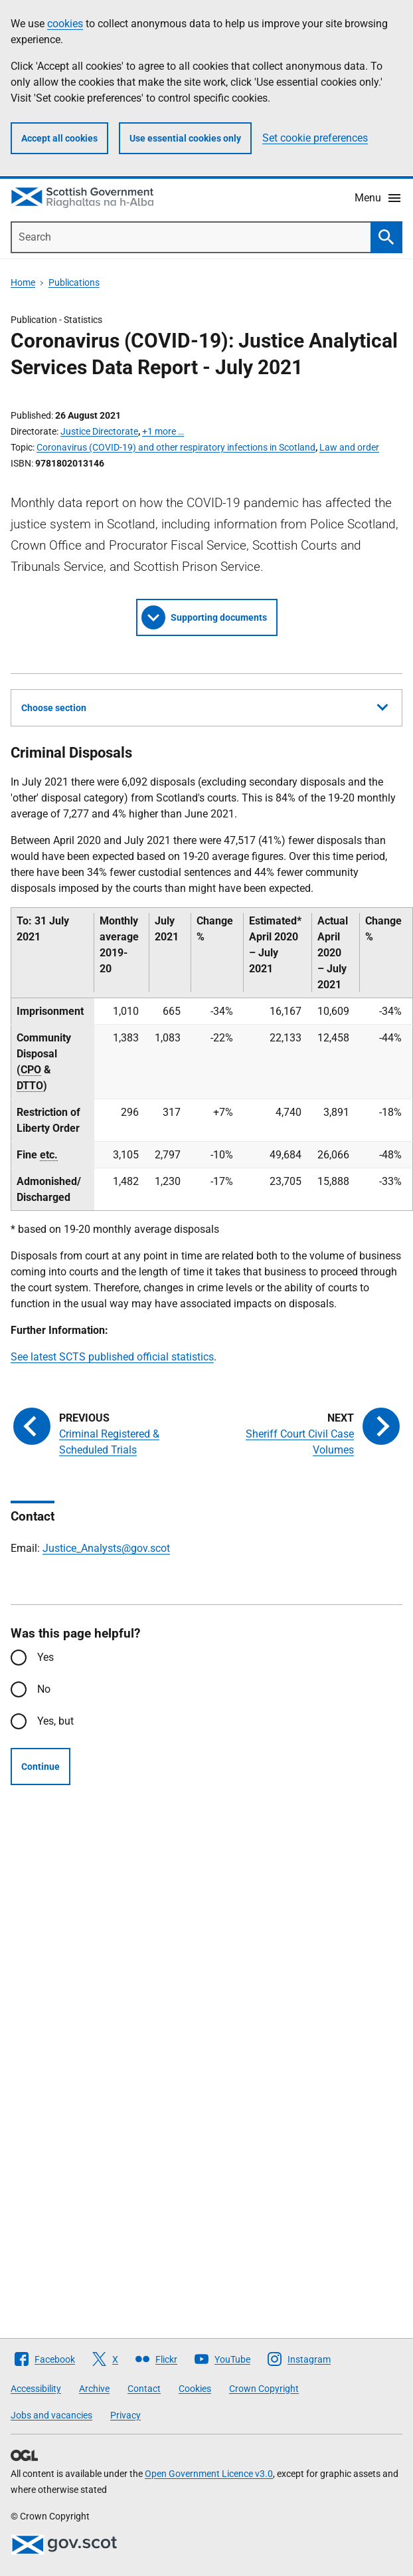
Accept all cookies (59, 138)
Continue (40, 1766)
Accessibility (36, 2388)
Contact (144, 2388)
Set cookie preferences (315, 138)
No (43, 1689)
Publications (74, 282)
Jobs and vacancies (51, 2415)
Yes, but (55, 1721)
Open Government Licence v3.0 (209, 2473)
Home (23, 282)
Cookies (195, 2388)
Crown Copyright (264, 2388)
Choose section (204, 705)
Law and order (349, 447)
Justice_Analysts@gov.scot (106, 1548)
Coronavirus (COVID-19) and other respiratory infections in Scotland (176, 447)
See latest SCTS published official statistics (112, 1356)
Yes (45, 1657)
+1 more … (163, 431)
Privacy (125, 2415)
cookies (65, 23)
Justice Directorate (99, 431)
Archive (94, 2388)
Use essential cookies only (185, 138)
